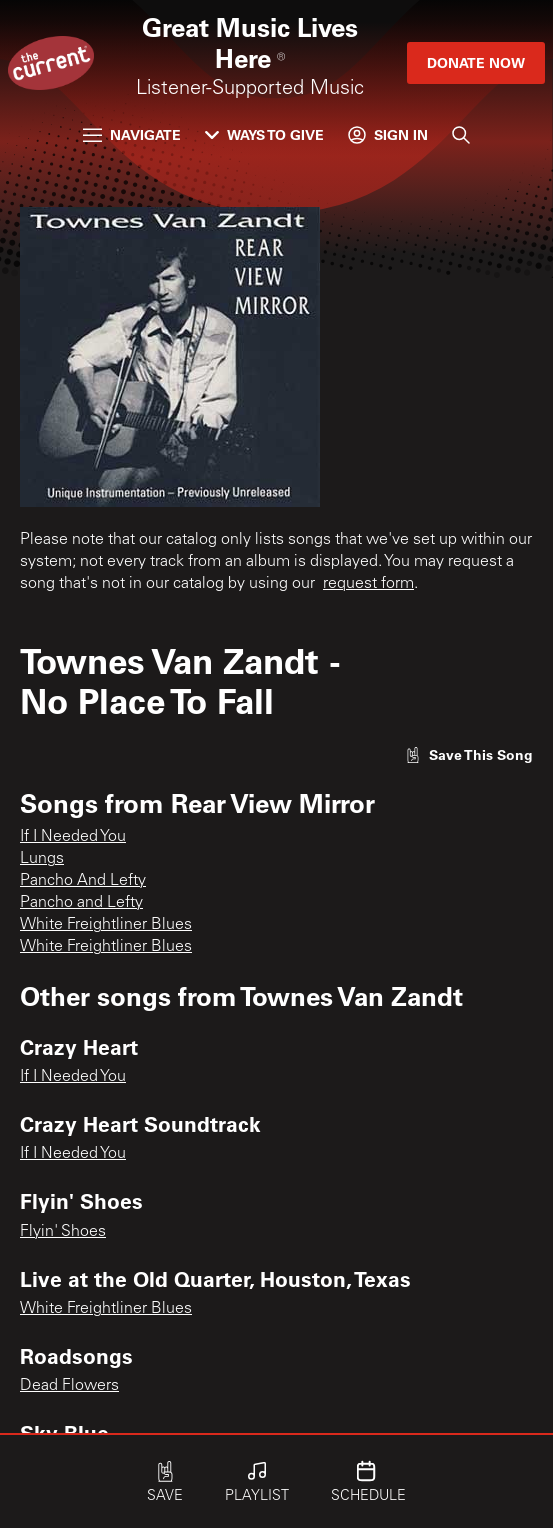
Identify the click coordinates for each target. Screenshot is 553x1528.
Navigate (132, 134)
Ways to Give (264, 134)
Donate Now (476, 62)
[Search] (461, 135)
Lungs (42, 859)
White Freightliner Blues (106, 925)
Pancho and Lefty (81, 903)
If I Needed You (73, 837)
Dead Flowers (69, 1386)
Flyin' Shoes (63, 1232)
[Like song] (469, 754)
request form (368, 584)
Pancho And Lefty (83, 881)
